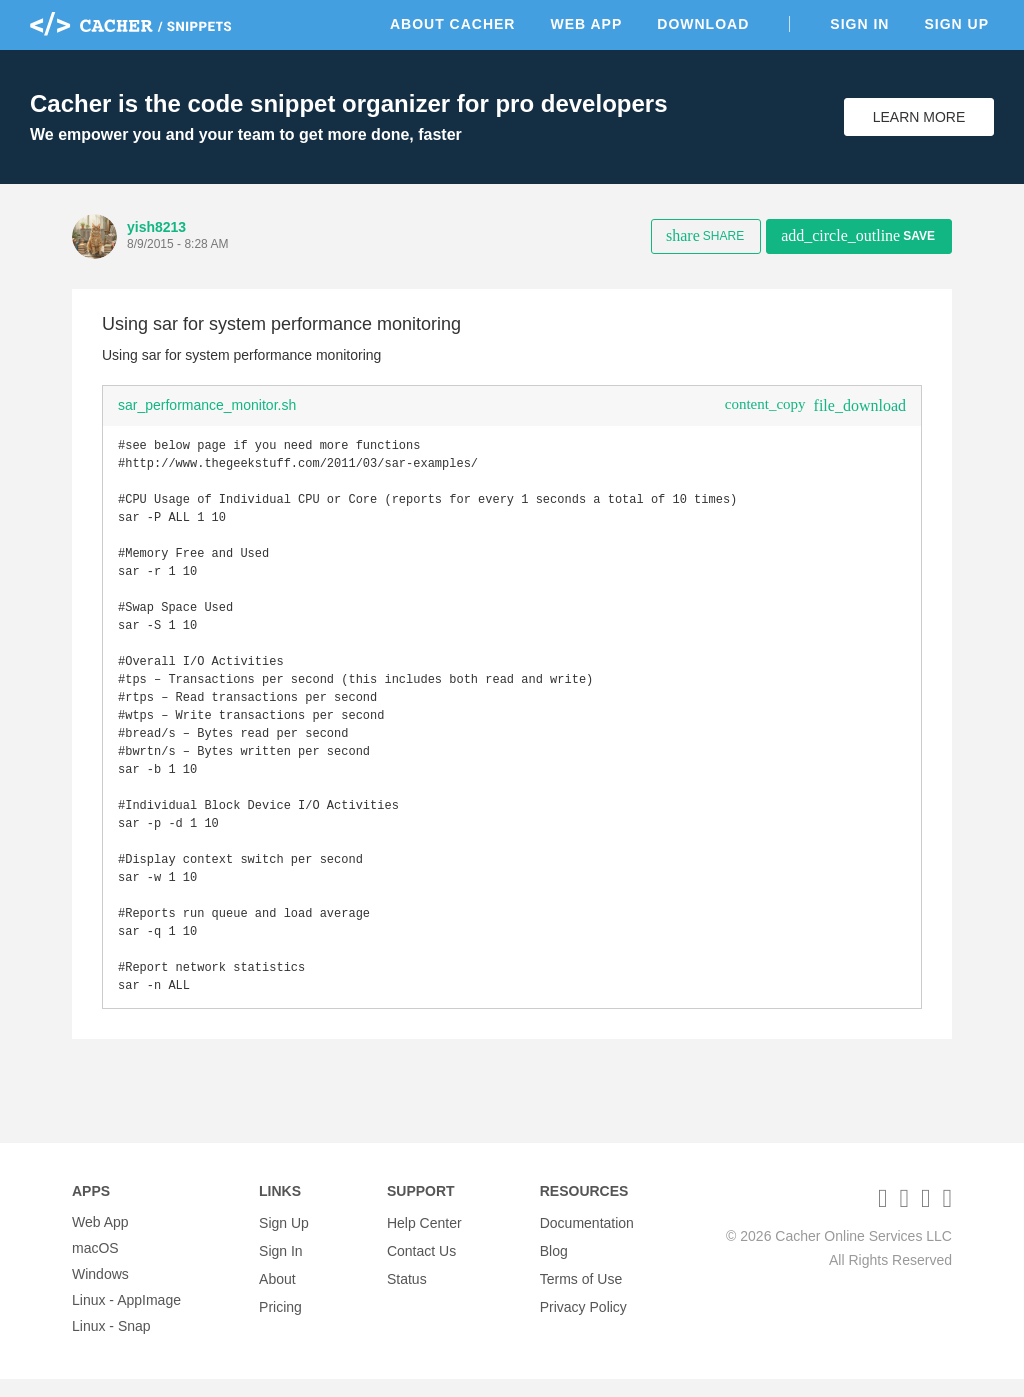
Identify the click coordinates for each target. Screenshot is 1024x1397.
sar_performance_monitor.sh (207, 405)
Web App (586, 24)
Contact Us (421, 1266)
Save (858, 235)
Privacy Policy (583, 1318)
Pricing (280, 1318)
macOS (95, 1266)
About (277, 1292)
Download (703, 24)
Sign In (859, 24)
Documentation (587, 1240)
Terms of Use (581, 1292)
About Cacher (453, 24)
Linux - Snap (111, 1344)
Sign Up (956, 24)
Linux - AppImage (126, 1318)
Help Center (424, 1240)
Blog (554, 1266)
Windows (100, 1292)
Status (407, 1292)
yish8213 (156, 227)
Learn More (919, 117)
